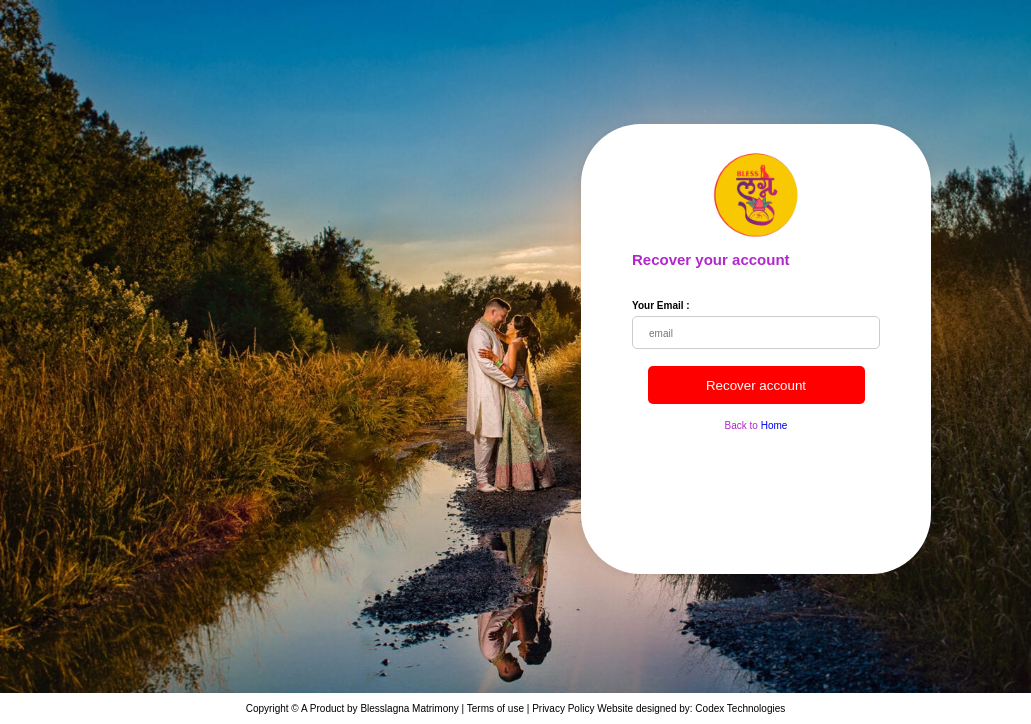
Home (774, 425)
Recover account (756, 385)
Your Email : (661, 305)
